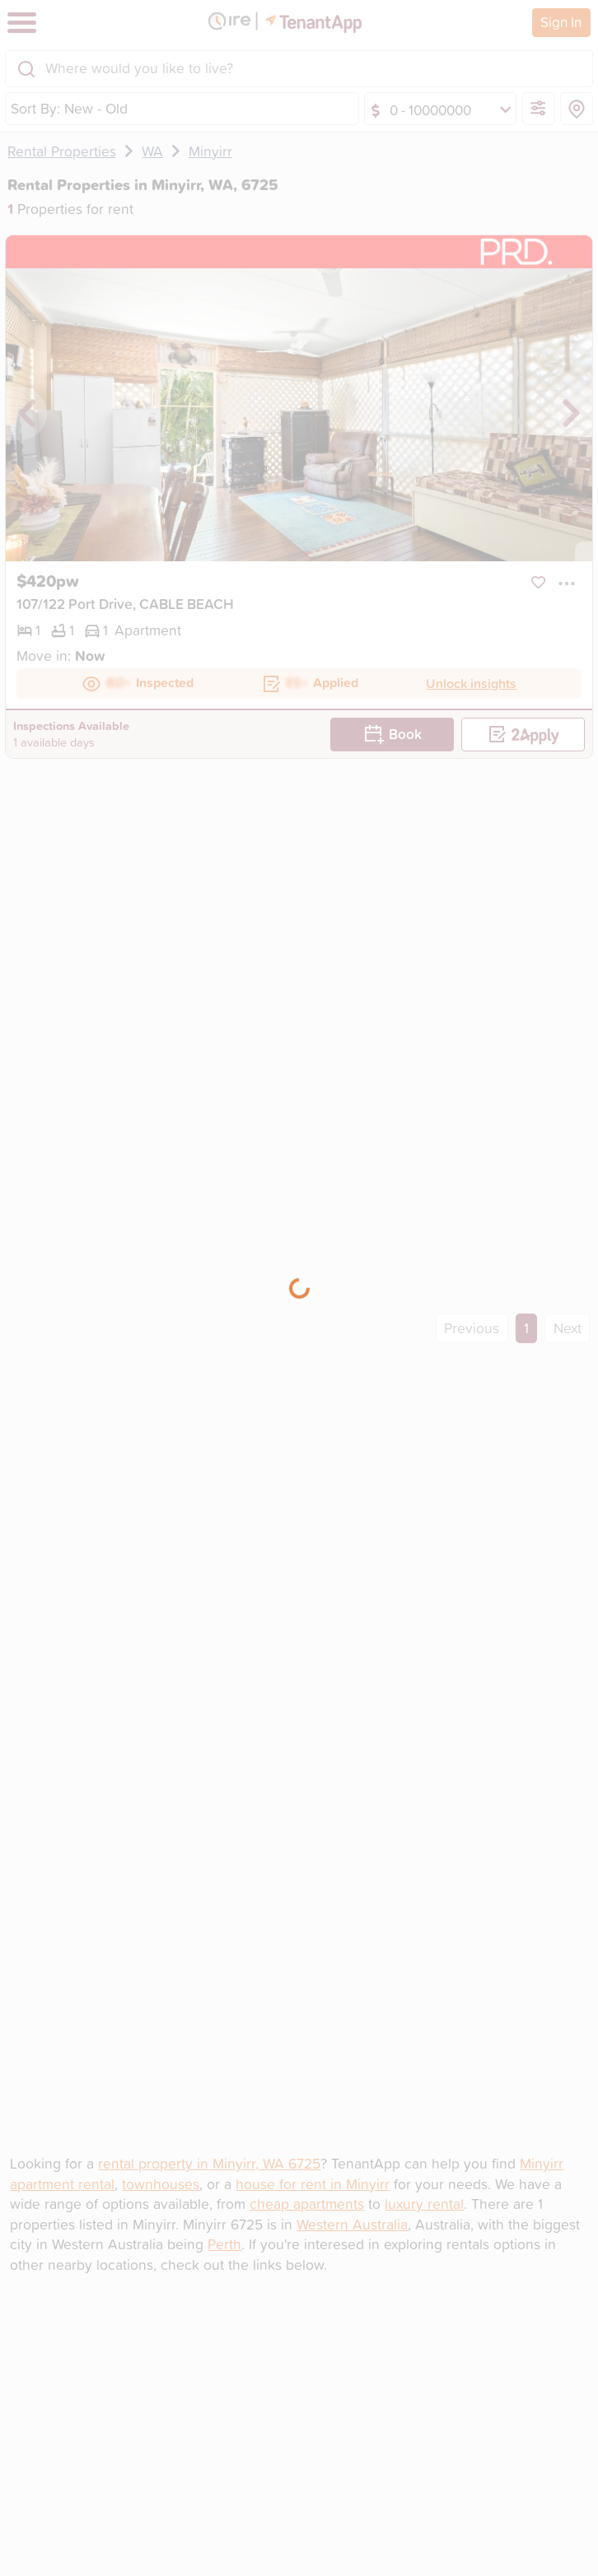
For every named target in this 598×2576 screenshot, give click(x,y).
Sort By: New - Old (69, 108)
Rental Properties (61, 151)
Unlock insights (471, 683)
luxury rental (424, 2203)
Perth (224, 2244)
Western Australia (352, 2224)
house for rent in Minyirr (313, 2184)
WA (152, 151)
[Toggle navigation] (21, 22)
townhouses (160, 2184)
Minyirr (210, 151)
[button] (567, 582)
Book (392, 733)
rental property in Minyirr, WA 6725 (209, 2163)
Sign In (561, 21)
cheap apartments (307, 2203)
